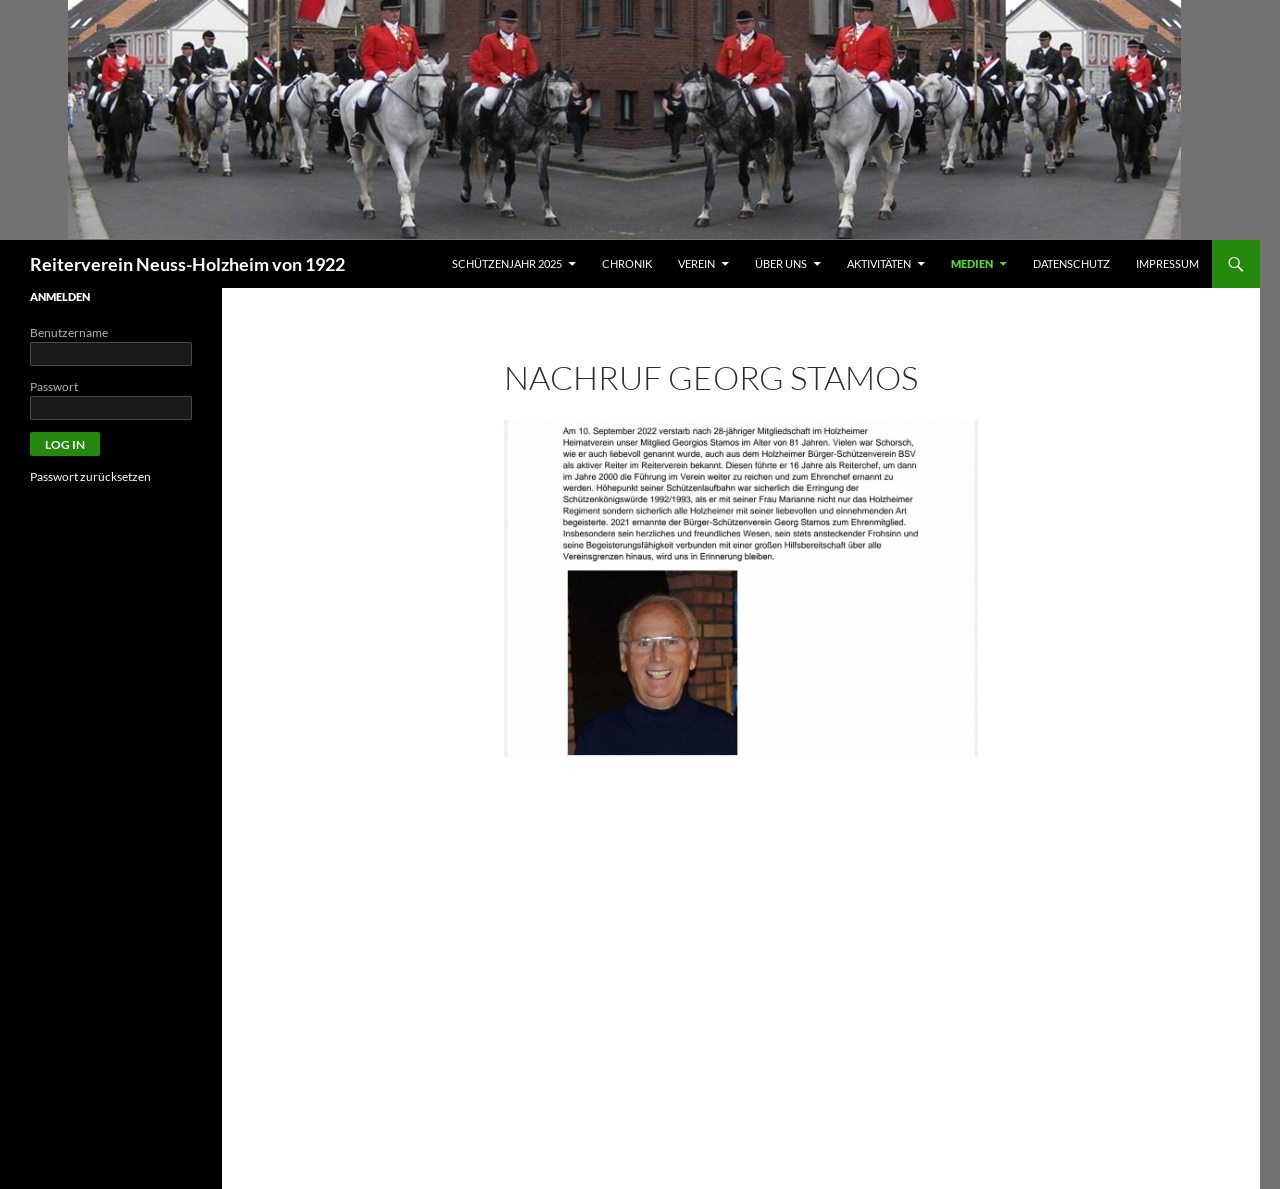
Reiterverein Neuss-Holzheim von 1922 (187, 264)
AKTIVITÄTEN (879, 263)
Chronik (627, 263)
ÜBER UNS (781, 263)
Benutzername (69, 332)
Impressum (1167, 263)
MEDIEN (972, 263)
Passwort (54, 386)
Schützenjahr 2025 (507, 263)
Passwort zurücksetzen (90, 476)
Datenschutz (1071, 263)
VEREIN (696, 263)
